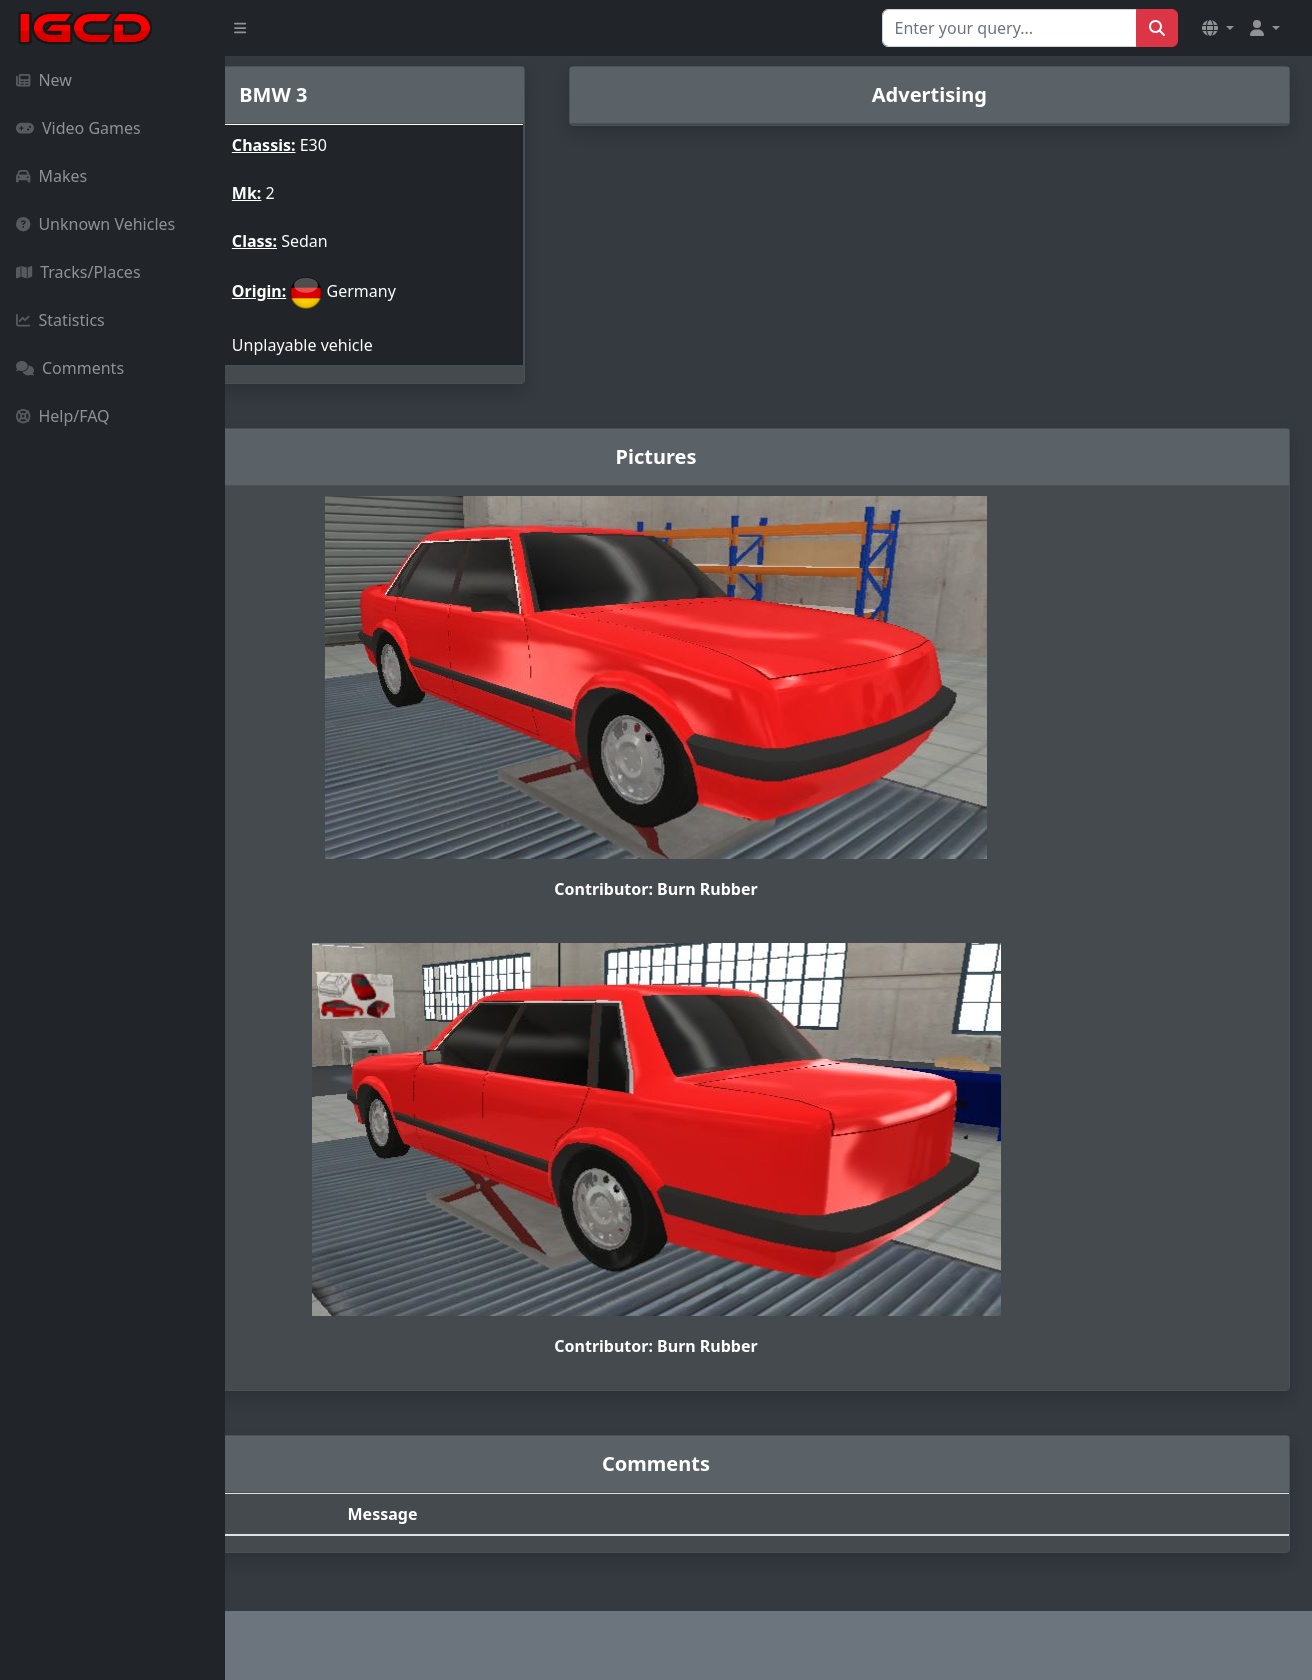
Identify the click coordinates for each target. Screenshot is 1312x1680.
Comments (70, 368)
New (44, 80)
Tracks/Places (78, 272)
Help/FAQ (63, 416)
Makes (51, 176)
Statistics (60, 320)
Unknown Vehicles (95, 224)
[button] (1218, 28)
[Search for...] (1009, 28)
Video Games (78, 128)
